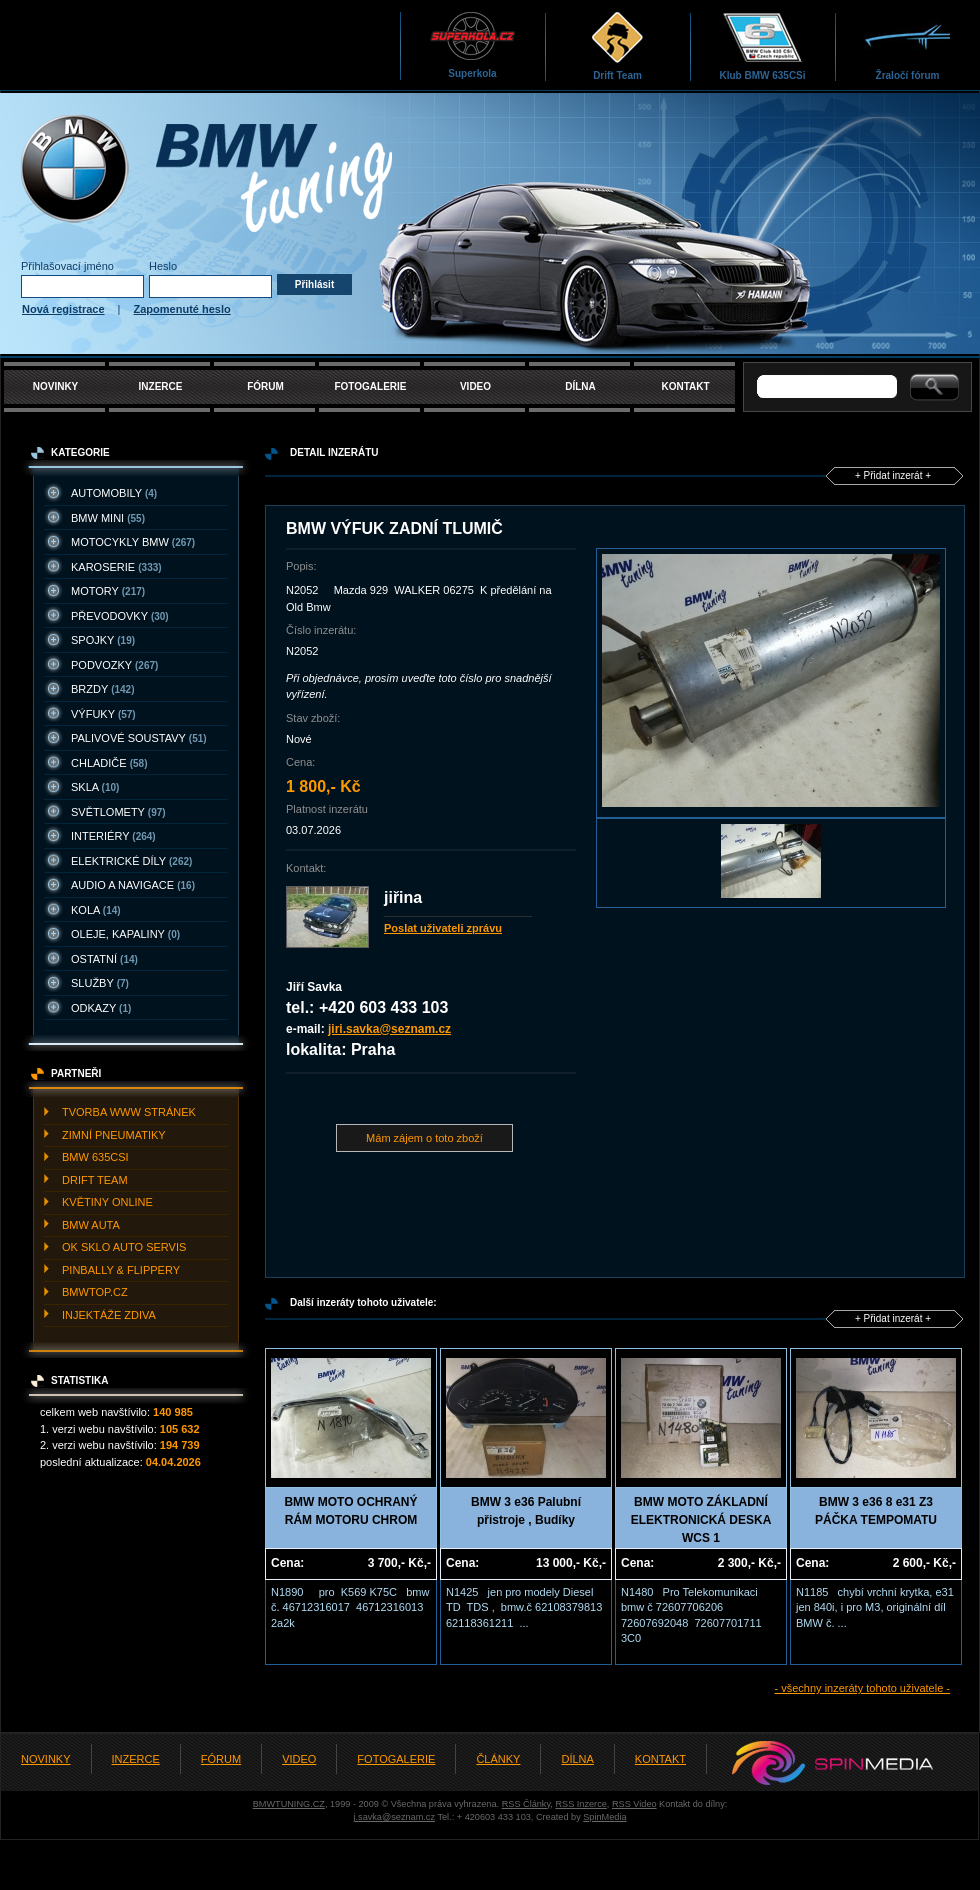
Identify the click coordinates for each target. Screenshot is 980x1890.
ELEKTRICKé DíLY (131, 861)
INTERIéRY (113, 836)
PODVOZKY (114, 665)
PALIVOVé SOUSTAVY (139, 738)
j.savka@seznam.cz (394, 1817)
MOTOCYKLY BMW (133, 542)
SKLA (95, 787)
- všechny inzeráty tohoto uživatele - (862, 1688)
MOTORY (108, 591)
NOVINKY (56, 386)
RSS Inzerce (580, 1804)
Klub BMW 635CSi (762, 45)
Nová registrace (63, 309)
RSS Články (526, 1804)
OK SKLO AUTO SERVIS (124, 1247)
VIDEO (475, 386)
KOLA (96, 910)
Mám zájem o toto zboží (424, 1138)
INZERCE (161, 386)
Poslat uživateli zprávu (443, 928)
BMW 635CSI (95, 1157)
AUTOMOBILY (114, 493)
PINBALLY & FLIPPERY (121, 1270)
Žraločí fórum (907, 45)
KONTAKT (685, 386)
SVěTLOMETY (118, 812)
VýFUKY (103, 714)
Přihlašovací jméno (67, 266)
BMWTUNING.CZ (289, 1804)
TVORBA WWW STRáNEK (129, 1112)
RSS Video (634, 1804)
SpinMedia (604, 1817)
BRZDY (103, 689)
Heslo (163, 266)
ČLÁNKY (498, 1759)
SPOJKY (103, 640)
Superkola (472, 44)
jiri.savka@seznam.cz (389, 1029)
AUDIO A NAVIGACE (133, 885)
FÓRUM (265, 386)
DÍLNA (580, 386)
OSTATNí (104, 959)
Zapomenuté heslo (182, 309)
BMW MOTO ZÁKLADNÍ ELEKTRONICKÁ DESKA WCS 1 (701, 1520)
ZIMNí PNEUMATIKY (114, 1135)
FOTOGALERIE (370, 386)
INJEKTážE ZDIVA (109, 1315)
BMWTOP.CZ (95, 1292)
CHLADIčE (109, 763)
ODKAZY (101, 1008)
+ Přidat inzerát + (893, 475)
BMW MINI (108, 518)
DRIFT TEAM (95, 1180)
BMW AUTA (91, 1225)
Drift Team (617, 45)
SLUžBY (100, 983)
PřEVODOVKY (120, 616)
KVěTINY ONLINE (107, 1202)
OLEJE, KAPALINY (125, 934)
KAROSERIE (116, 567)
